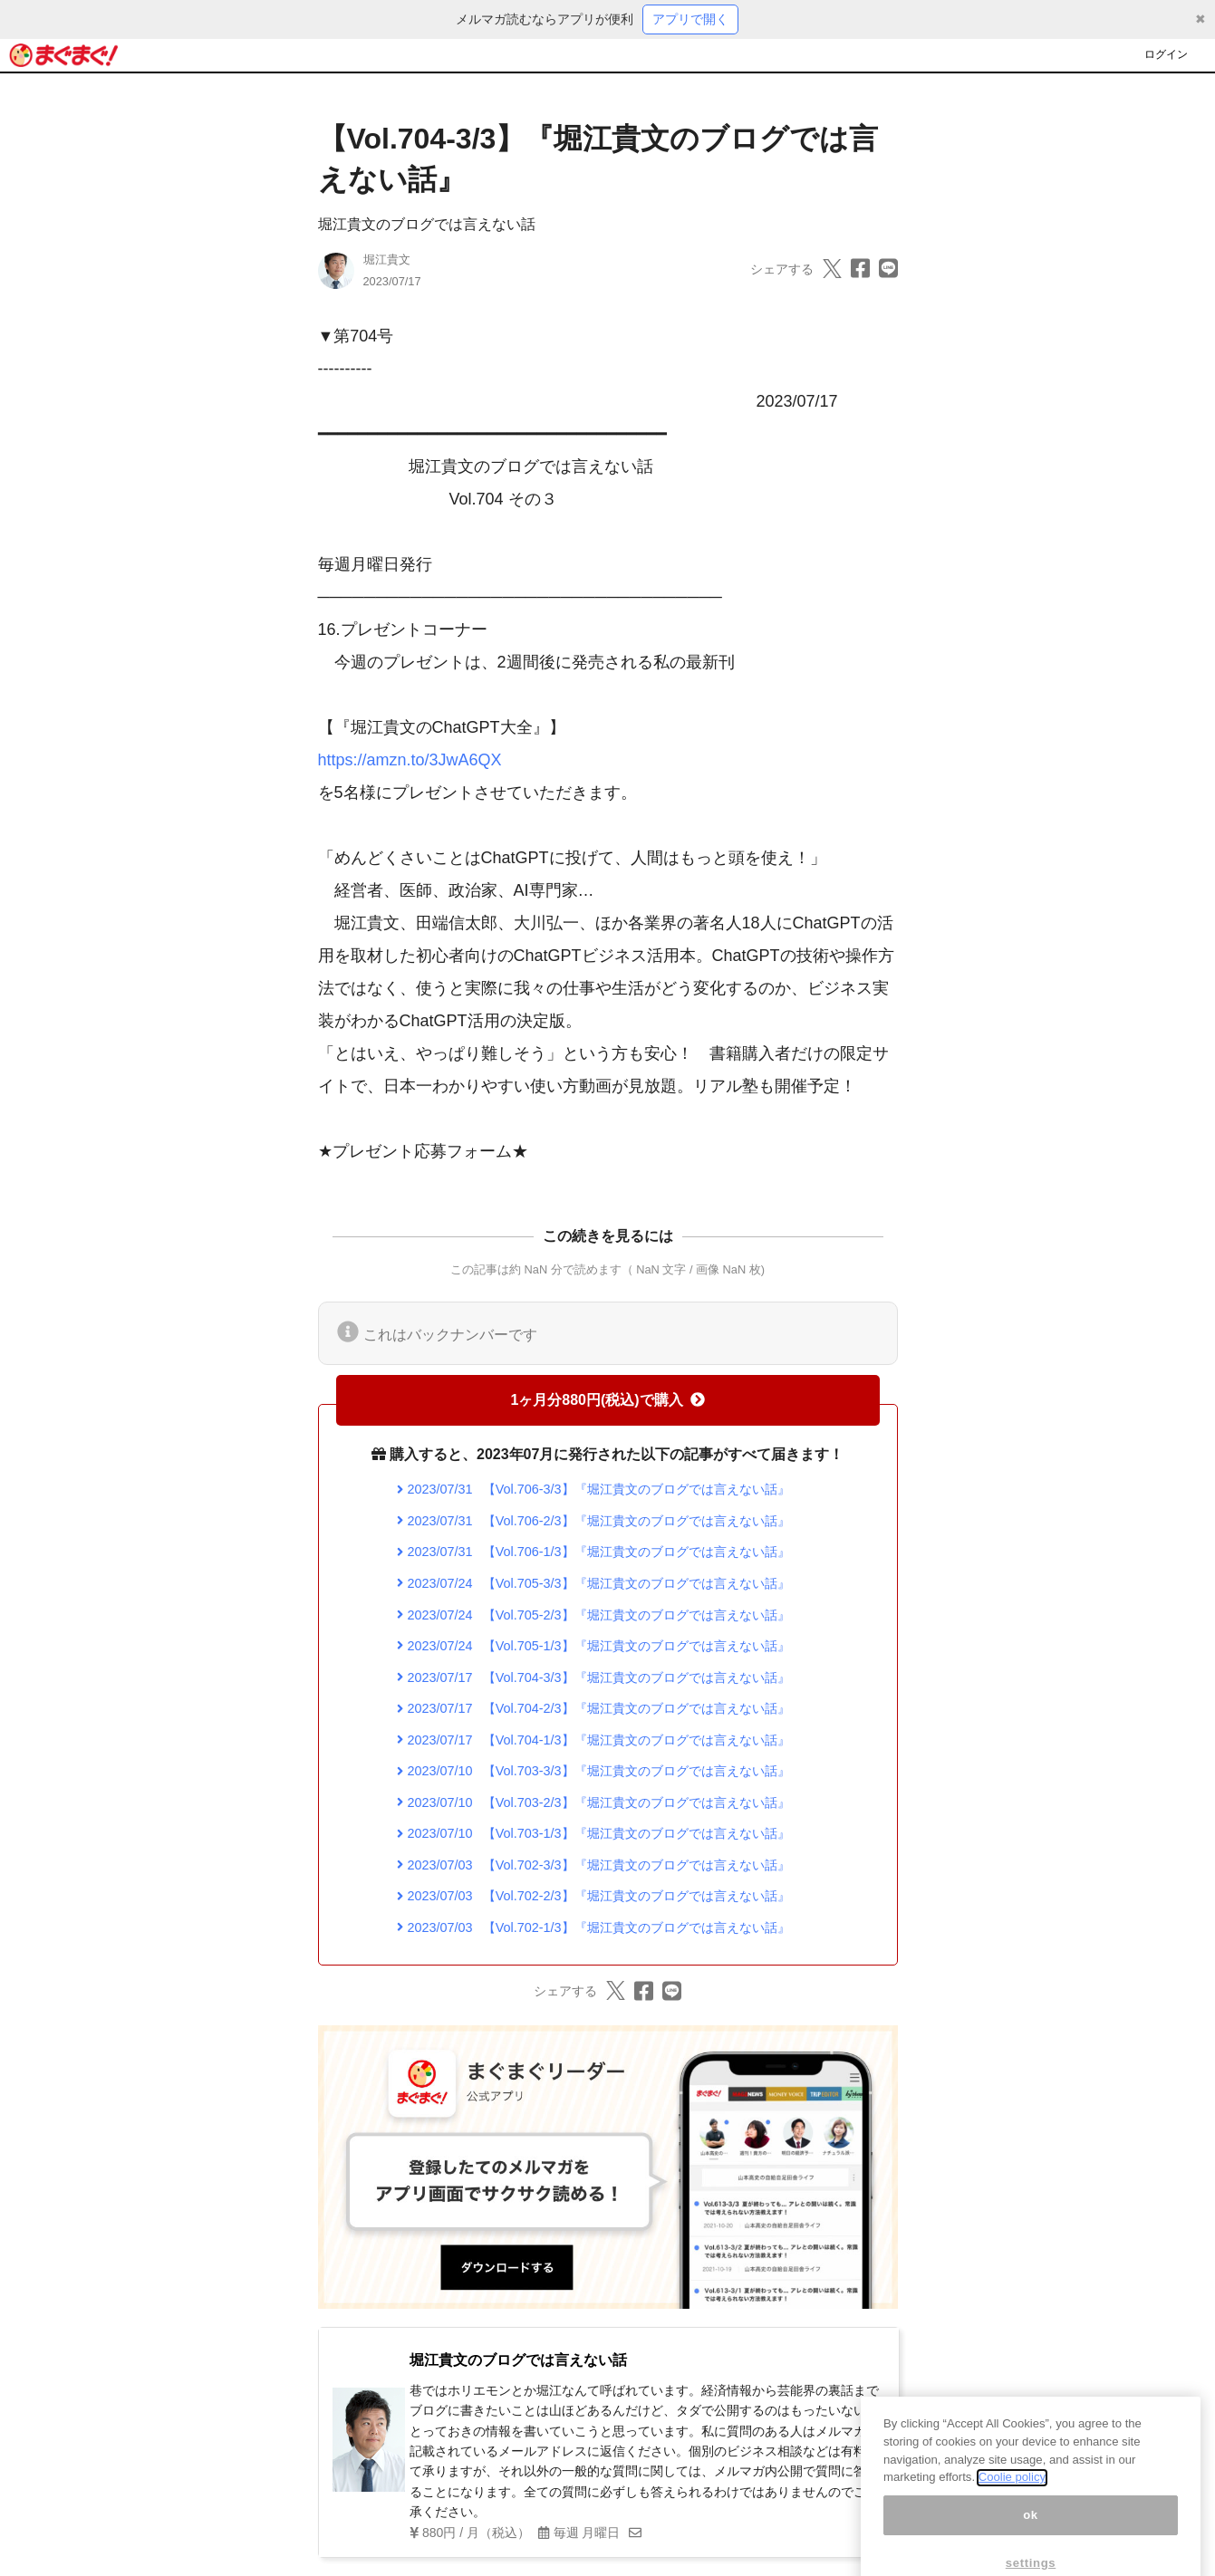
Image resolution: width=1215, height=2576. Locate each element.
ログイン (1166, 54)
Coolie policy (1012, 2497)
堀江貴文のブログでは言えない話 (426, 224)
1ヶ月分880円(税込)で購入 (607, 1400)
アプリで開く (690, 19)
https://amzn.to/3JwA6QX (410, 760)
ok (1030, 2535)
